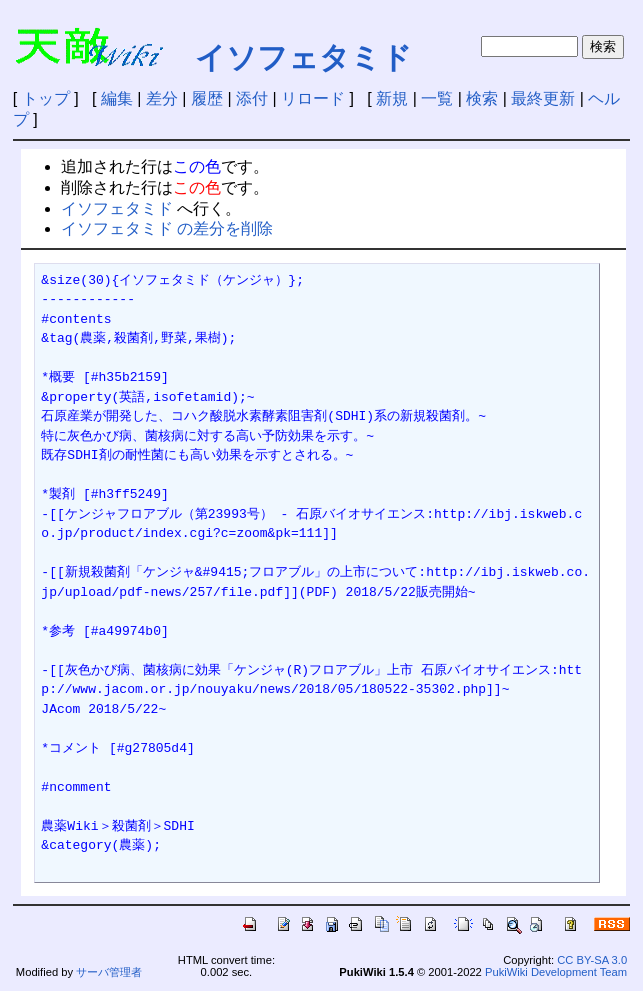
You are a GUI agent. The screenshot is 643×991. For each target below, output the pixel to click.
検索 (482, 98)
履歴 (207, 98)
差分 (162, 98)
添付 (252, 98)
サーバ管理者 (109, 972)
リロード (313, 98)
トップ (46, 98)
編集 (117, 98)
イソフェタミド (303, 57)
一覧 (437, 98)
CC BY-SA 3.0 (592, 960)
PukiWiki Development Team (556, 972)
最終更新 (543, 98)
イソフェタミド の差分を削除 (167, 228)
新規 (392, 98)
